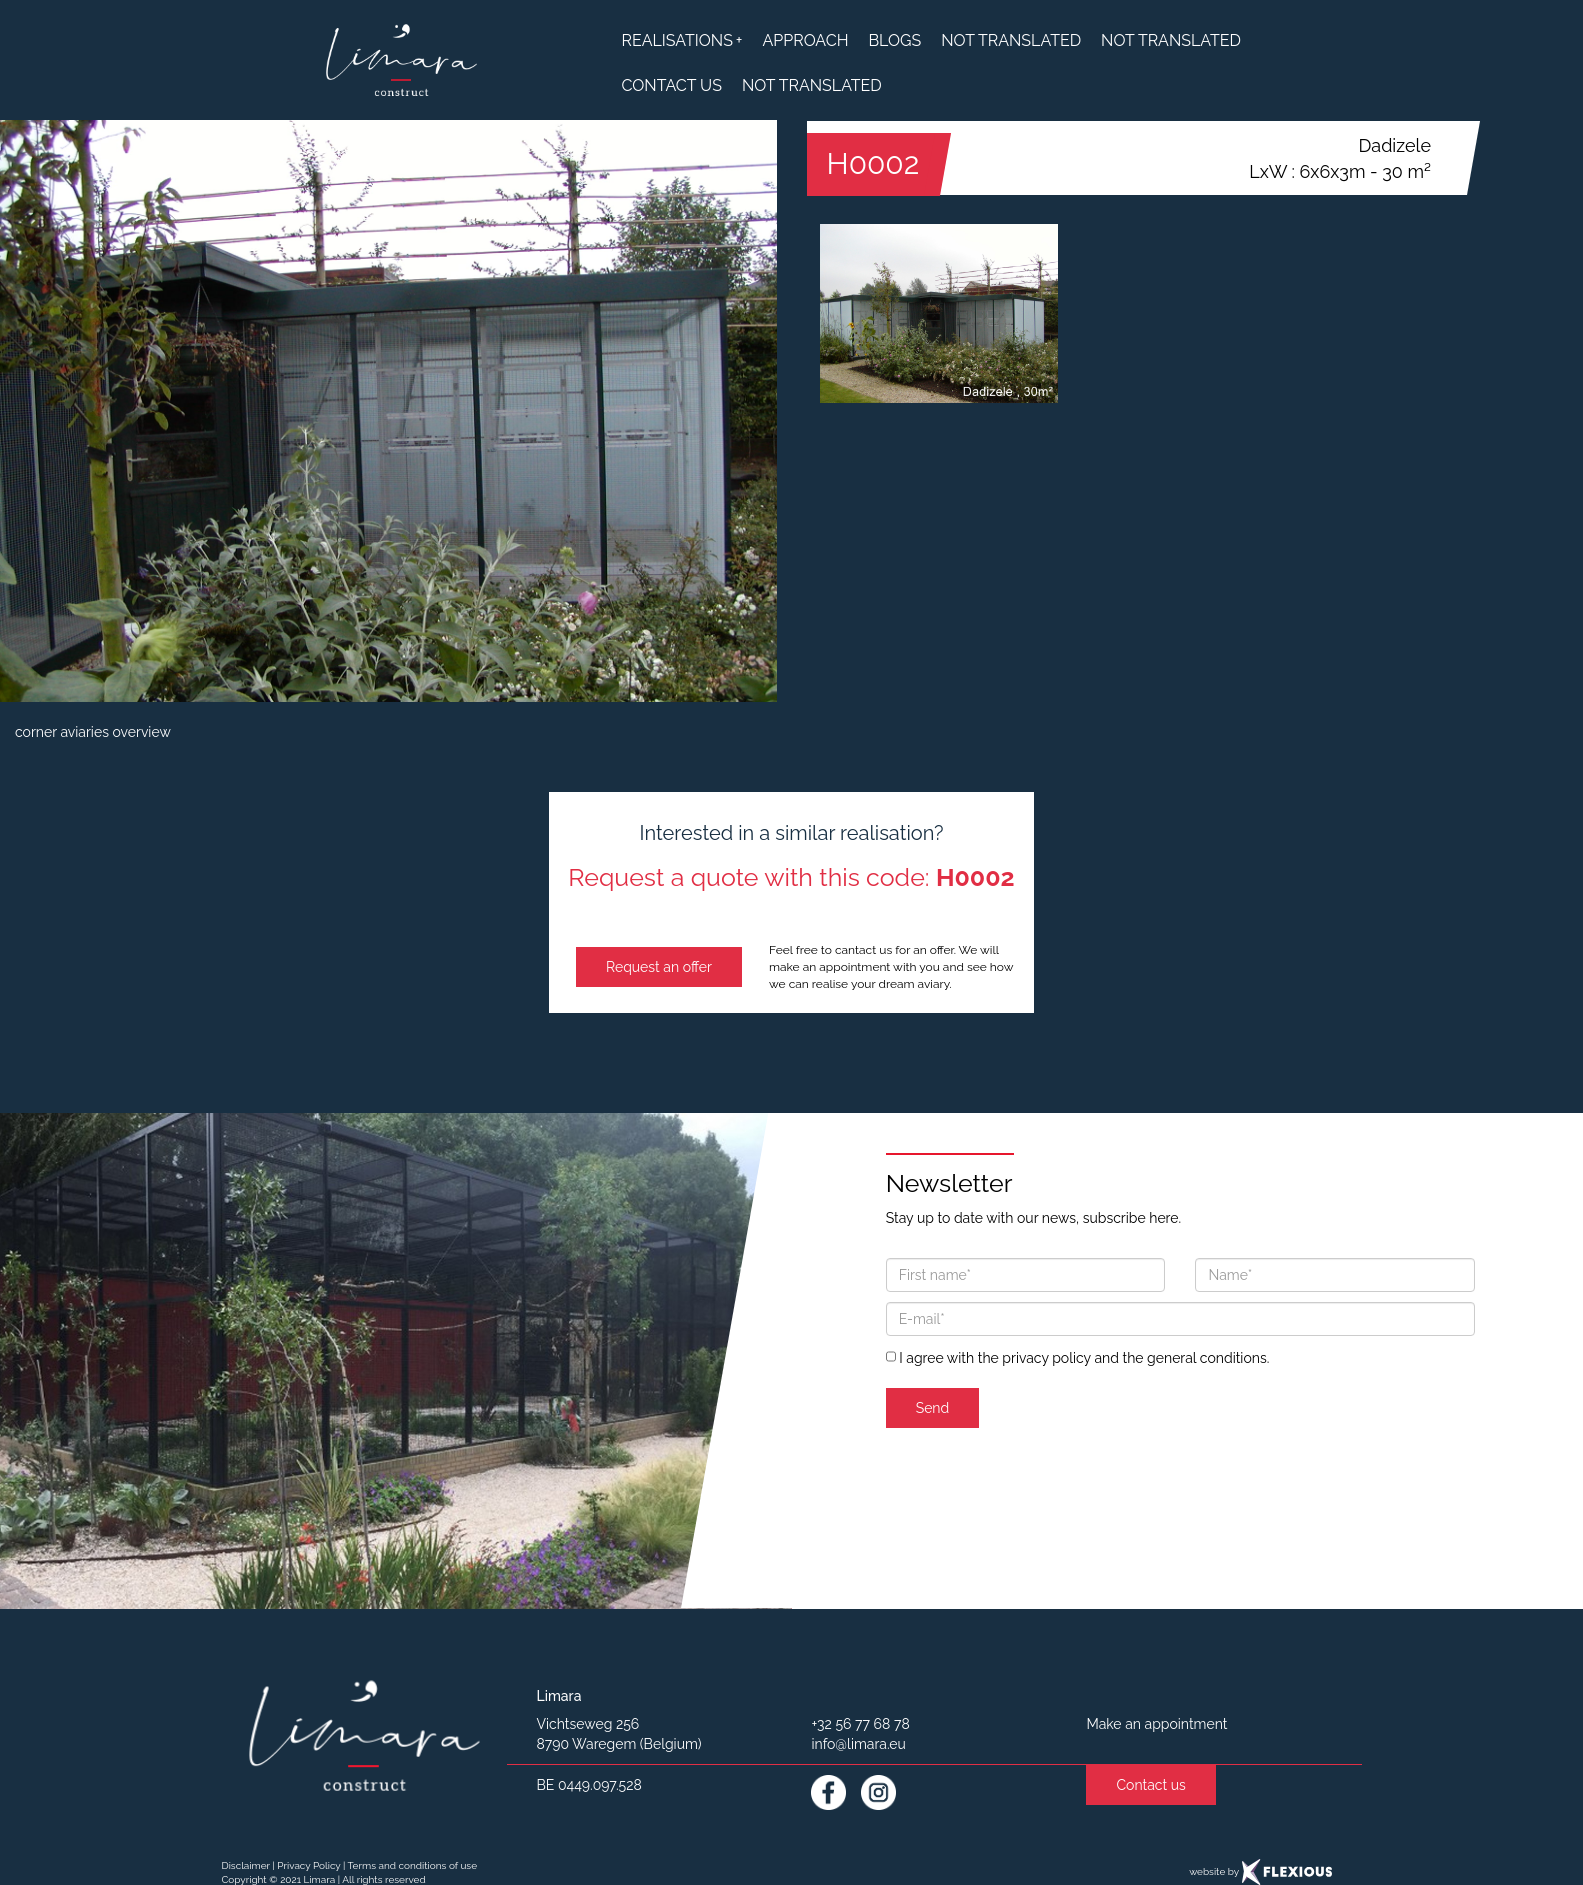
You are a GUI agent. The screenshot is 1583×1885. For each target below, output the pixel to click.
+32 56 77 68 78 (860, 1724)
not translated (1011, 40)
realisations (682, 40)
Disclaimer (246, 1865)
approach (805, 40)
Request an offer (659, 967)
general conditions (1207, 1358)
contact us (672, 85)
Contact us (1150, 1785)
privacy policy (1046, 1358)
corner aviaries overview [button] (93, 732)
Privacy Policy (308, 1865)
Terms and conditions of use (412, 1865)
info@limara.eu (858, 1744)
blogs (894, 40)
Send (933, 1408)
